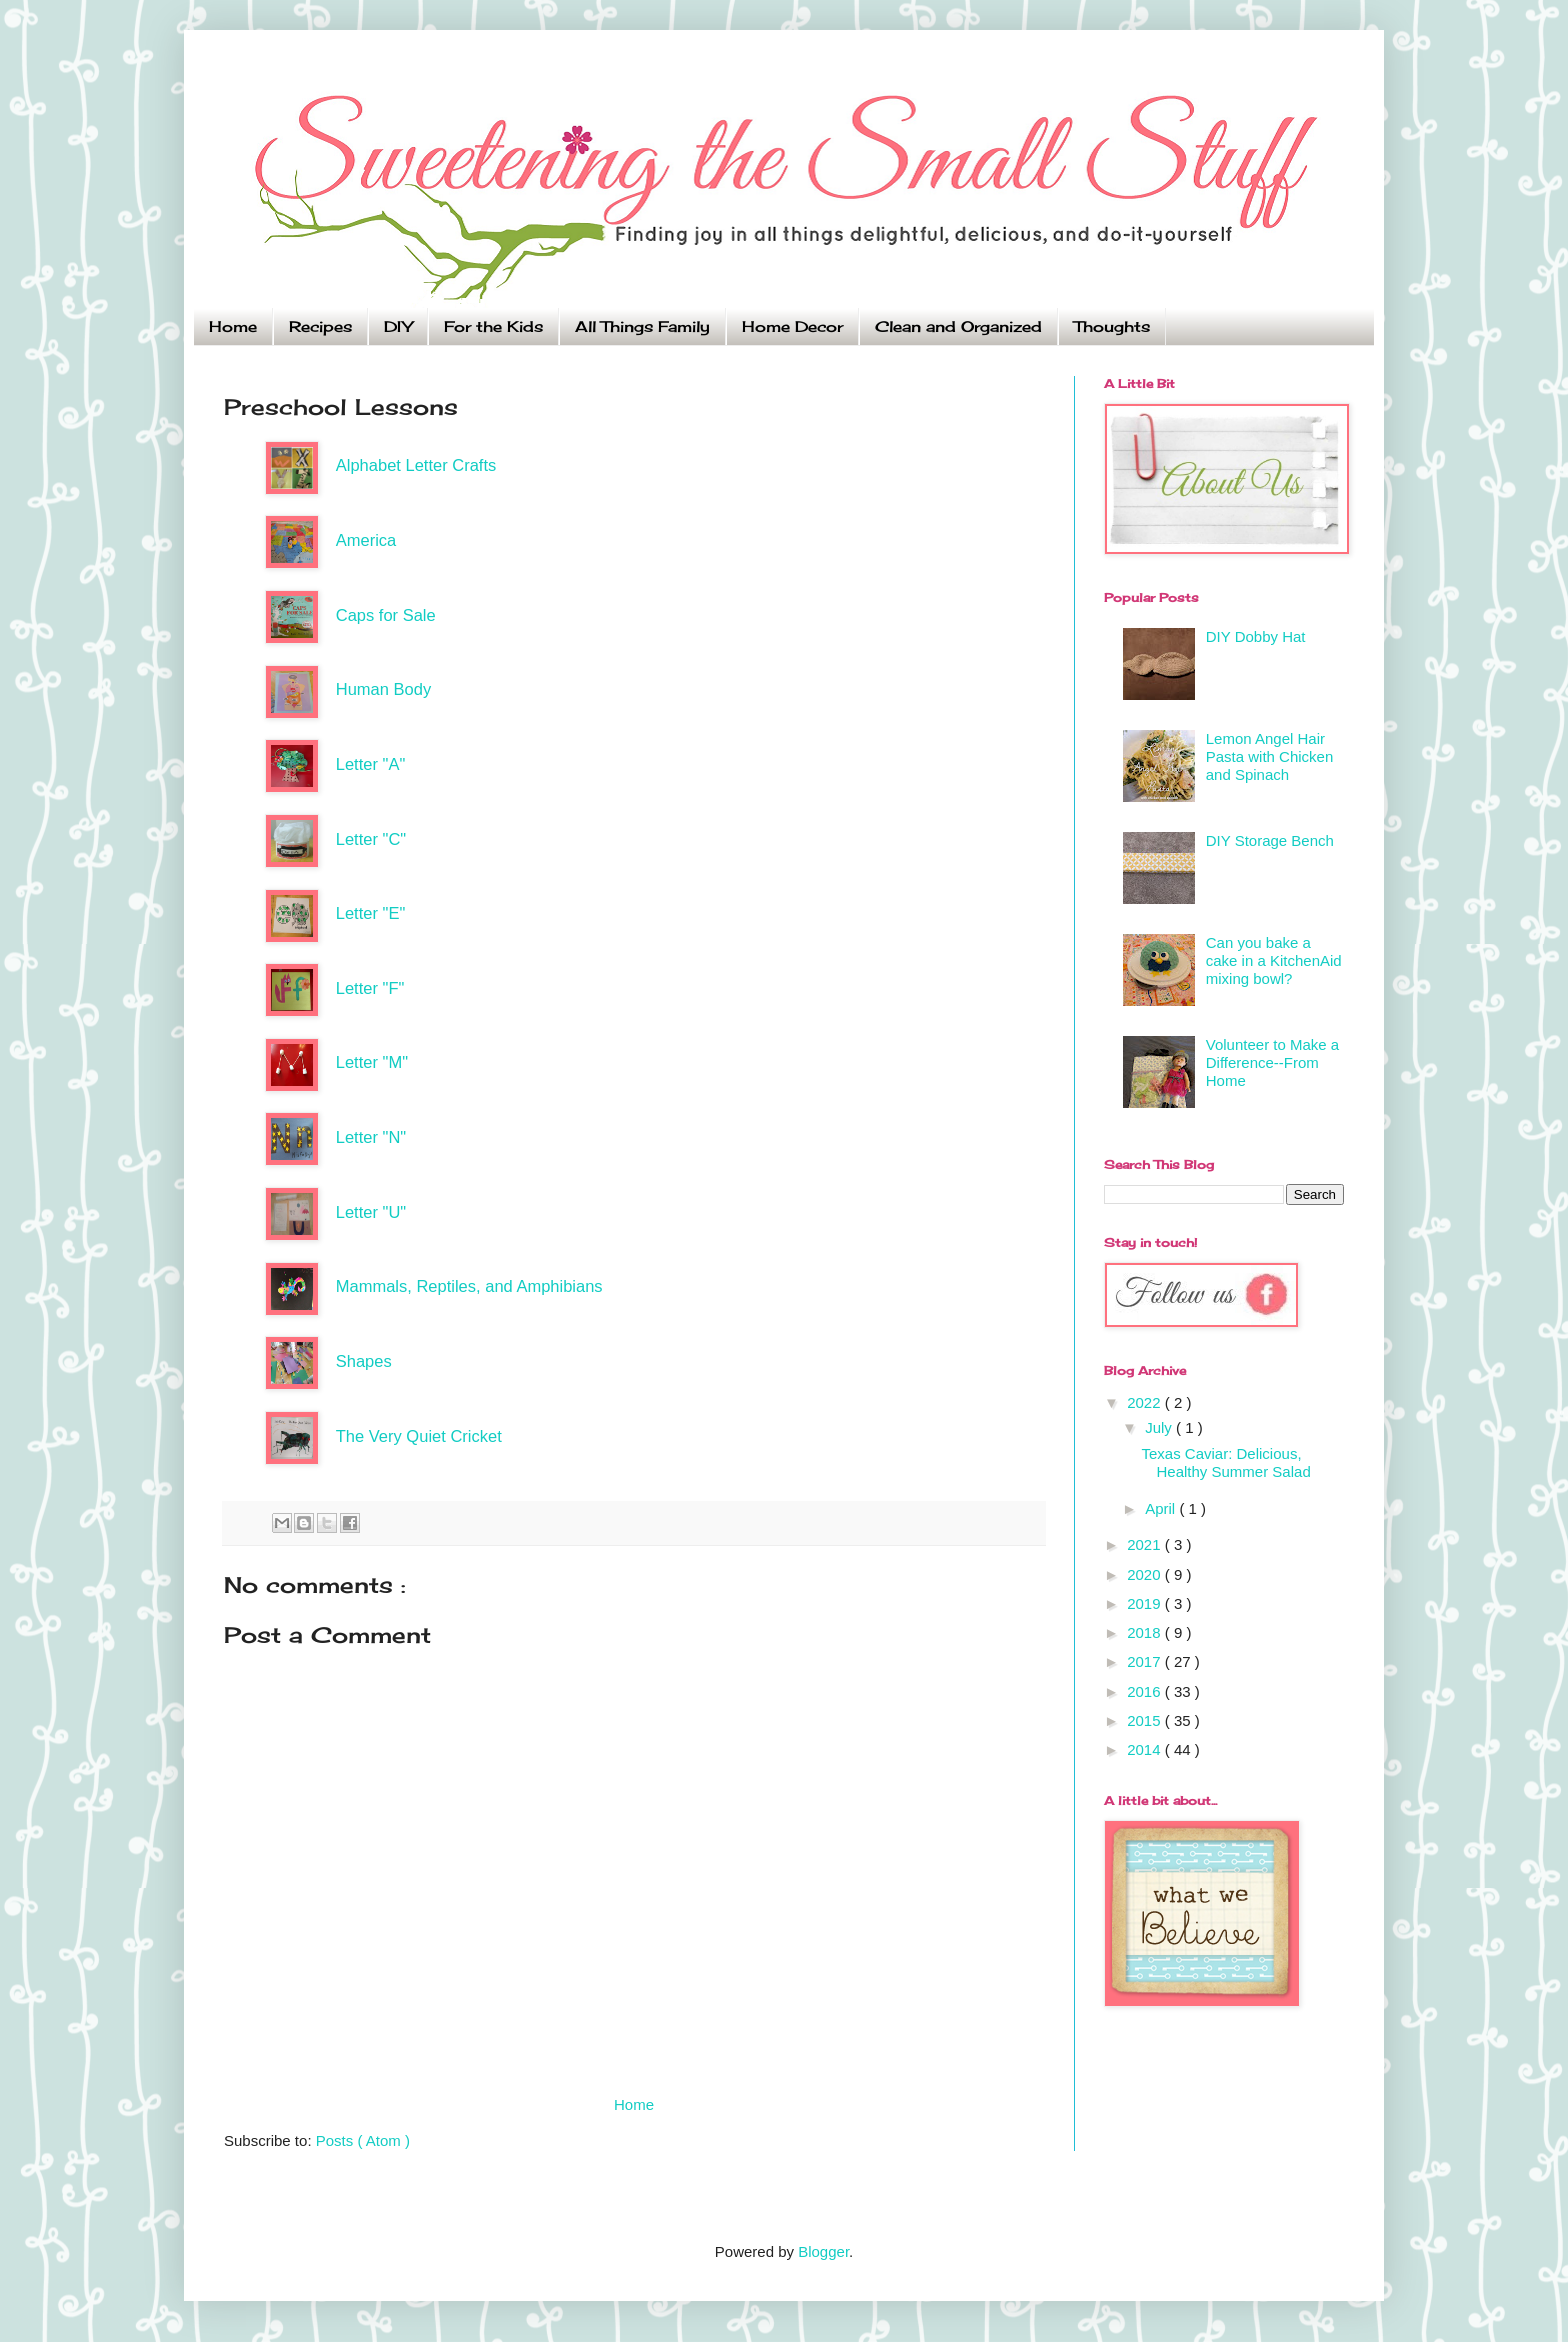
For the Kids (493, 326)
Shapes (364, 1361)
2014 (1146, 1749)
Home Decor (792, 326)
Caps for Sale (386, 615)
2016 (1146, 1691)
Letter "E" (371, 913)
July (1160, 1427)
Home (233, 326)
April (1162, 1508)
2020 (1146, 1574)
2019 (1146, 1603)
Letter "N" (371, 1137)
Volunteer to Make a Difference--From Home (1272, 1062)
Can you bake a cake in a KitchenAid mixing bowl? (1274, 960)
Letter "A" (371, 764)
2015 (1146, 1720)
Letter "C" (371, 839)
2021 (1146, 1544)
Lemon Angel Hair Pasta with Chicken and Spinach (1270, 756)
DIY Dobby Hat (1256, 636)
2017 (1146, 1661)
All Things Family (642, 326)
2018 (1146, 1632)
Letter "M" (372, 1062)
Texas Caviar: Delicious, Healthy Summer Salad (1226, 1462)
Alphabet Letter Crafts (416, 465)
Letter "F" (370, 988)
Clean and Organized (958, 326)
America (366, 540)
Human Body (383, 689)
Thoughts (1112, 326)
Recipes (320, 326)
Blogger (823, 2251)
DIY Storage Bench (1270, 840)
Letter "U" (371, 1212)
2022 (1146, 1402)
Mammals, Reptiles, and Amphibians (469, 1286)
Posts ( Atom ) (363, 2140)
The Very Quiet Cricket (419, 1436)
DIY (398, 326)
